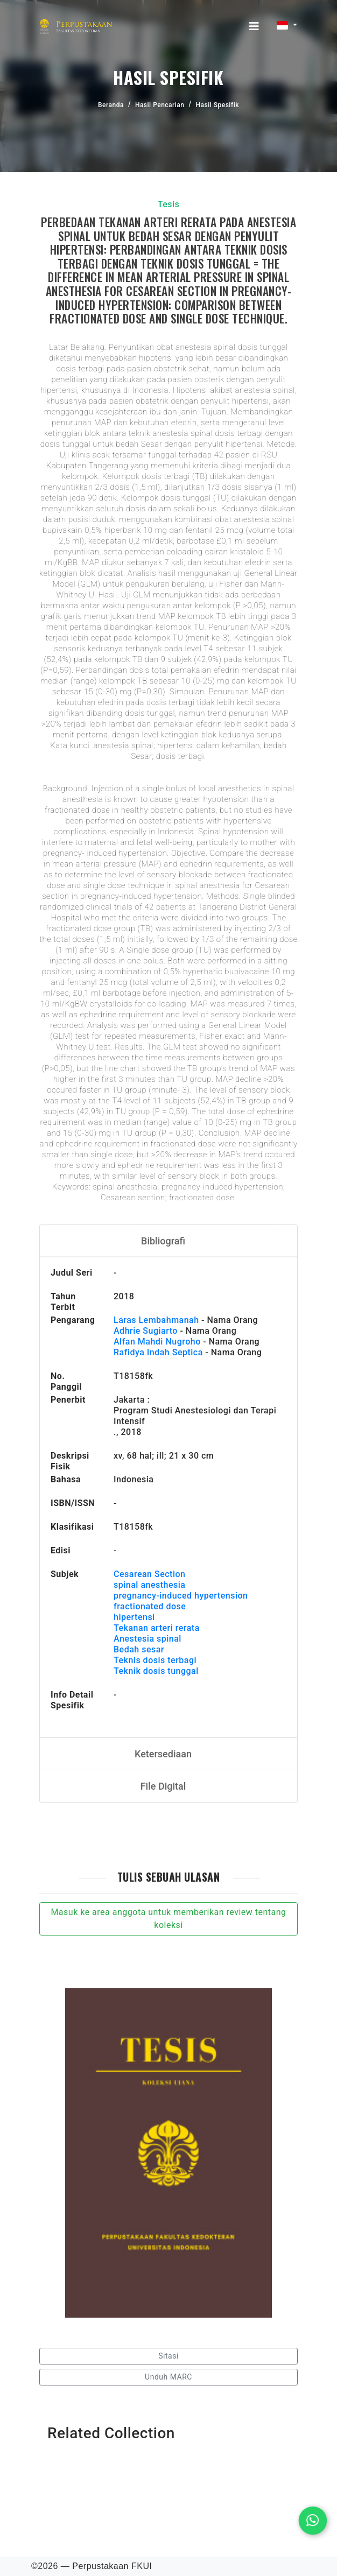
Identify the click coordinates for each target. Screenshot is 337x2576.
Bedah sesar (139, 1649)
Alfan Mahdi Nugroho (157, 1341)
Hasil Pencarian (160, 105)
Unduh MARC (168, 2377)
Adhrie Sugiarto (146, 1331)
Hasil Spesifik (216, 105)
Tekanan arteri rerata (157, 1628)
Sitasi (168, 2356)
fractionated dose (150, 1606)
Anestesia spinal (147, 1639)
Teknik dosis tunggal (156, 1671)
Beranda (111, 105)
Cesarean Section (149, 1574)
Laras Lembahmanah (156, 1320)
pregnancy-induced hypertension (181, 1595)
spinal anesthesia (149, 1585)
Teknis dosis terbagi (155, 1660)
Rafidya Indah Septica (158, 1352)
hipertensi (134, 1617)
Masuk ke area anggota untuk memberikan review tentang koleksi (168, 1918)
